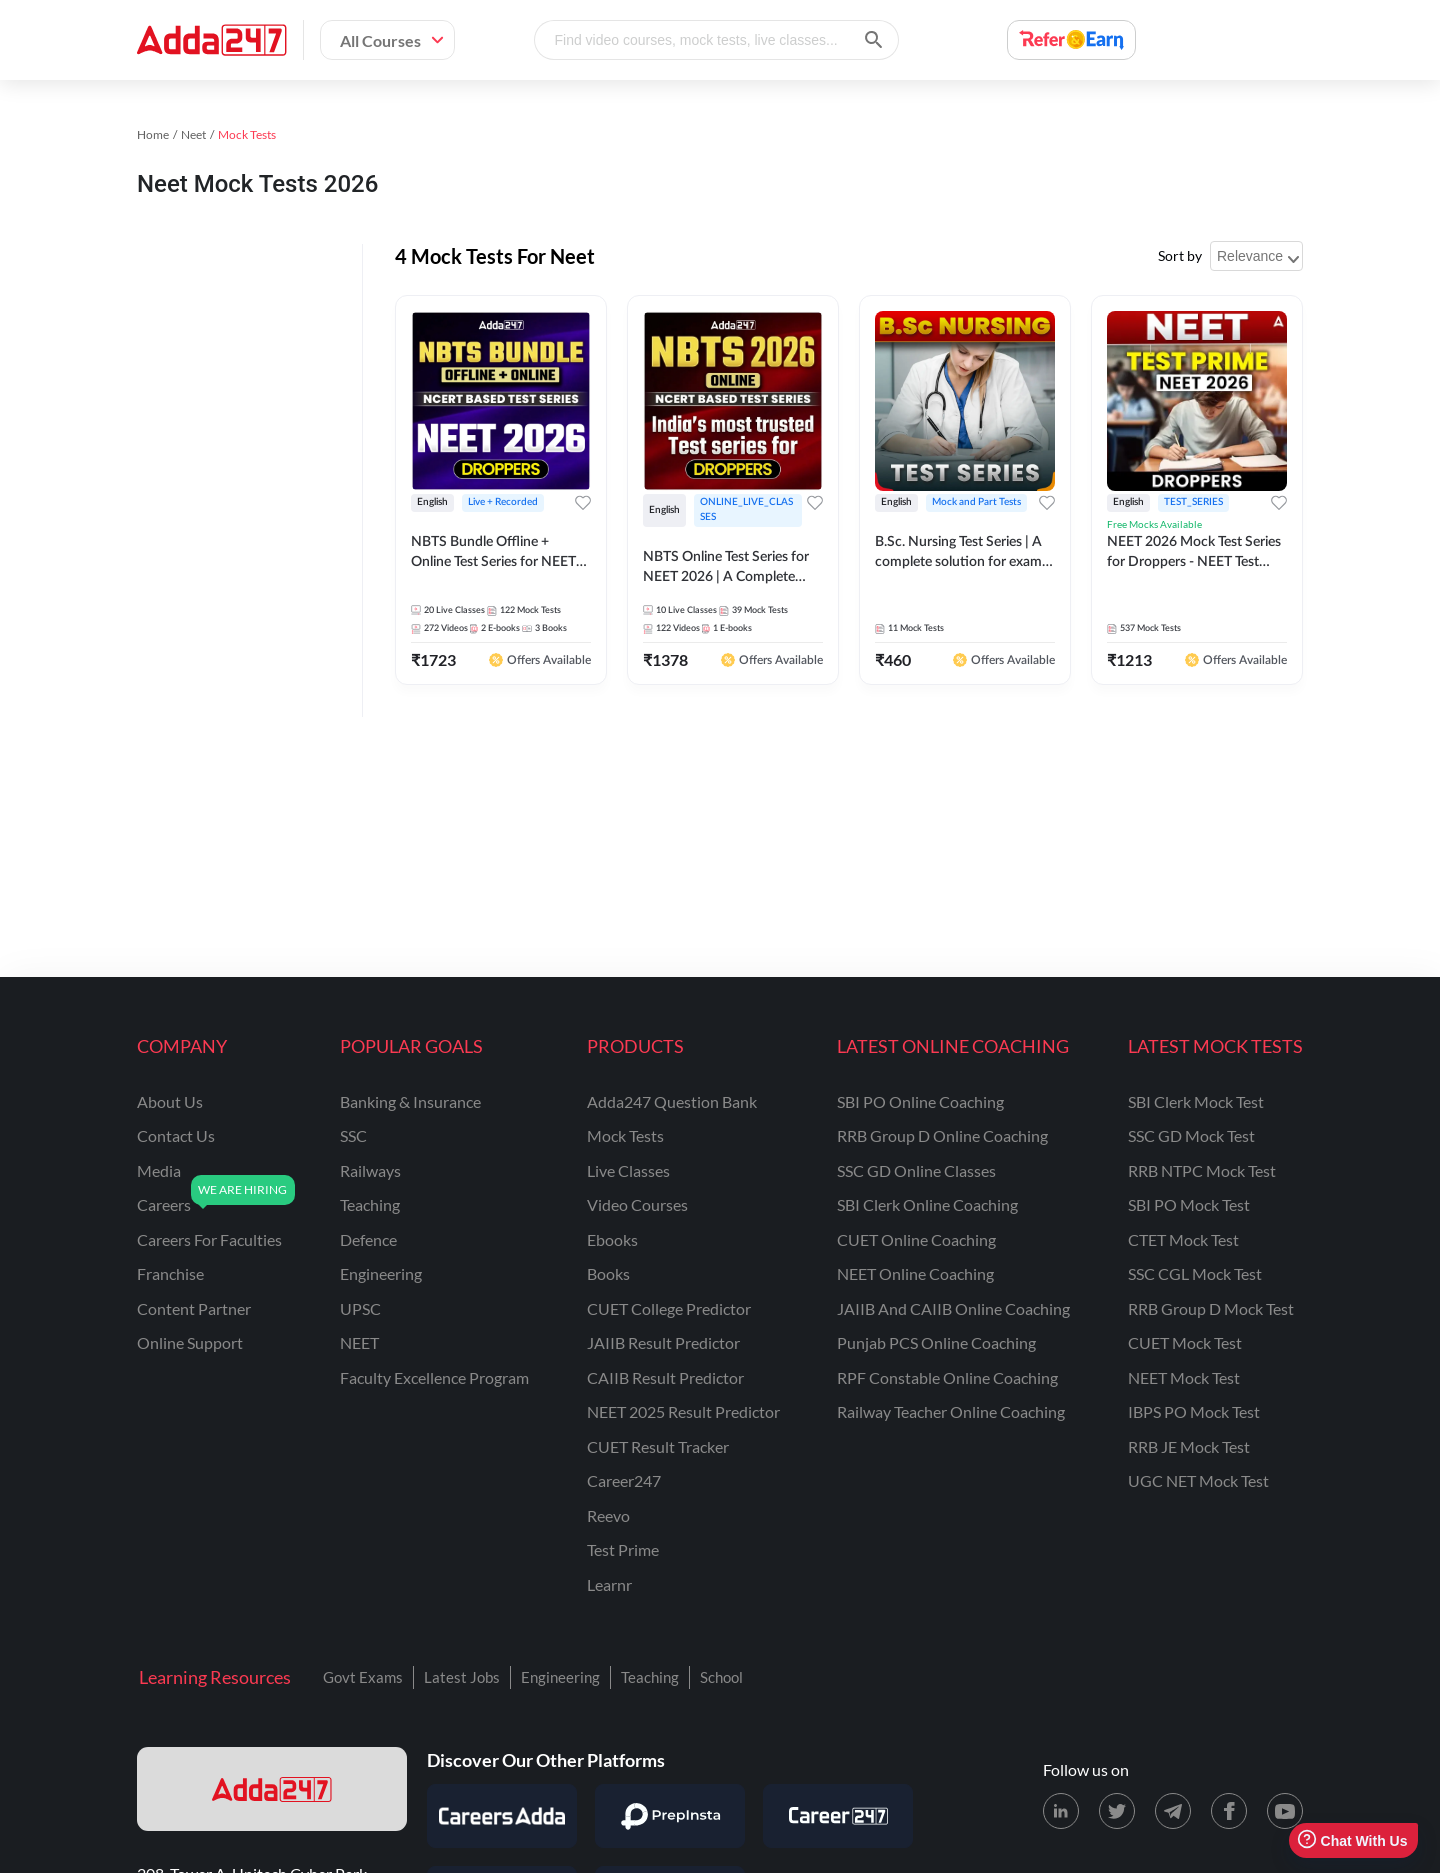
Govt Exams (363, 1677)
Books (608, 1273)
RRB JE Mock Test (1189, 1446)
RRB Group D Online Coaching (942, 1135)
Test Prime (623, 1549)
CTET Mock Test (1183, 1239)
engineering (381, 1273)
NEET (359, 1342)
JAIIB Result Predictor (663, 1342)
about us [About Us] (170, 1101)
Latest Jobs (462, 1677)
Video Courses (637, 1204)
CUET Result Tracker (658, 1446)
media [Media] (159, 1170)
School (721, 1677)
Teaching (650, 1677)
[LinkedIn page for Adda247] (1061, 1811)
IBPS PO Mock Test (1194, 1411)
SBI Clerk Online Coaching (927, 1204)
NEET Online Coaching (915, 1273)
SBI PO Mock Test (1189, 1204)
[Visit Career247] (838, 1816)
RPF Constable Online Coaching (947, 1377)
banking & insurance (410, 1101)
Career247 (624, 1480)
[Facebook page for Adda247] (1229, 1811)
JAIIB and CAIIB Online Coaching (953, 1308)
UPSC (360, 1308)
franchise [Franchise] (170, 1273)
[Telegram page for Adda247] (1173, 1811)
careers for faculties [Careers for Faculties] (209, 1239)
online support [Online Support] (190, 1342)
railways (370, 1170)
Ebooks (612, 1239)
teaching (370, 1204)
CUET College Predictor (669, 1308)
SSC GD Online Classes (916, 1170)
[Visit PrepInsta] (670, 1816)
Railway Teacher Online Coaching (951, 1411)
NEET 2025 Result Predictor (683, 1411)
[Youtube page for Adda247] (1285, 1811)
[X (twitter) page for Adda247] (1117, 1811)
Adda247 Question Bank (672, 1101)
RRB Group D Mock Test (1211, 1308)
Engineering (560, 1677)
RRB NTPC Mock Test (1202, 1170)
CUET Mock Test (1185, 1342)
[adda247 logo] (272, 1789)
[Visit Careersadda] (502, 1816)
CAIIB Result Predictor (665, 1377)
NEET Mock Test (1184, 1377)
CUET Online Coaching (916, 1239)
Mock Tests (625, 1135)
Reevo (608, 1515)
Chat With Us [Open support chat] (1352, 1840)
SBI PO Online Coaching (920, 1101)
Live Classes (628, 1170)
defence (368, 1239)
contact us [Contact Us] (176, 1135)
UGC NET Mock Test (1198, 1480)
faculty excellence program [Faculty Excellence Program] (434, 1377)
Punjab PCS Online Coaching (936, 1342)
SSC (353, 1135)
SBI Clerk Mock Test (1196, 1101)
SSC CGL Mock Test (1195, 1273)
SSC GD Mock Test (1191, 1135)
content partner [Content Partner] (194, 1308)
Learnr (609, 1584)
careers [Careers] (164, 1204)
